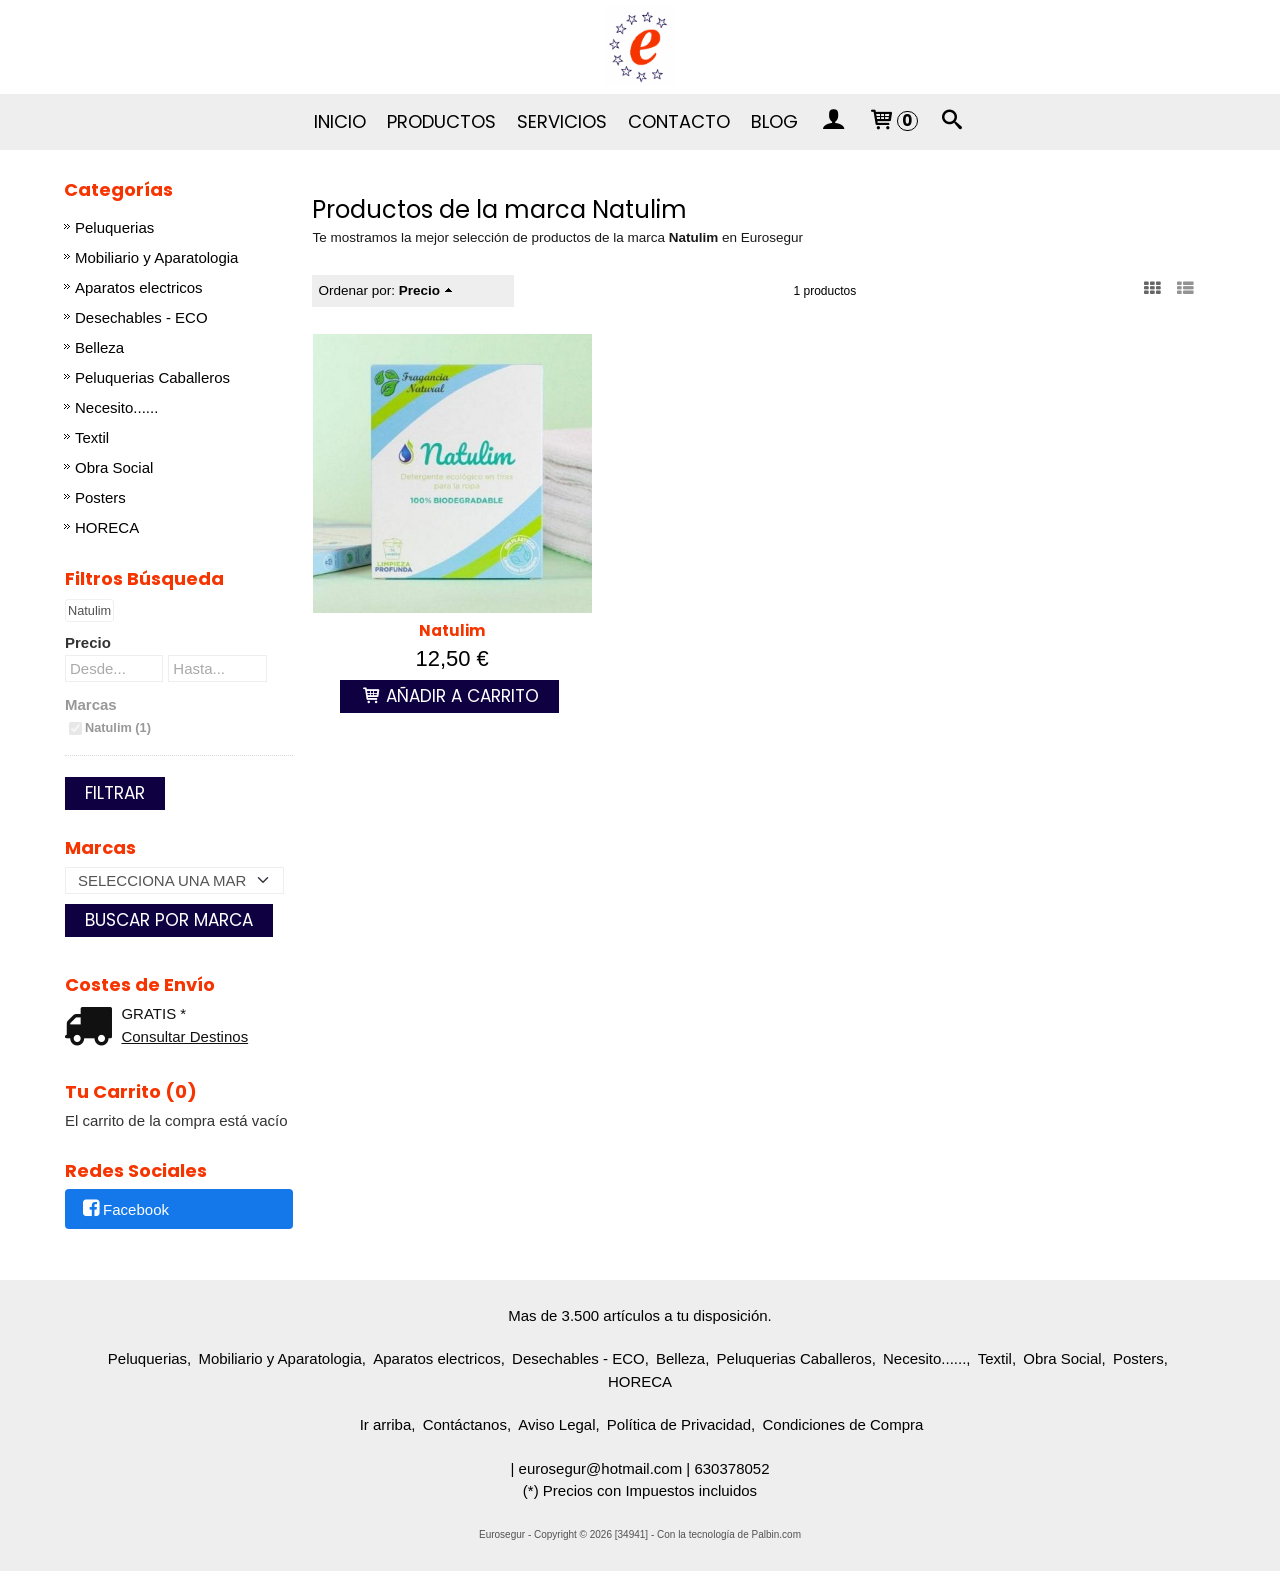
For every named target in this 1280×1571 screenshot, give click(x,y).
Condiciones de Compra (842, 1424)
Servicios (562, 121)
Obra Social (114, 467)
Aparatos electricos (139, 287)
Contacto (679, 121)
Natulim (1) (118, 727)
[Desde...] (114, 668)
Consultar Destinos (184, 1036)
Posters (100, 497)
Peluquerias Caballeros (152, 377)
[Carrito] (892, 122)
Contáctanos (465, 1424)
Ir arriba (386, 1424)
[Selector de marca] (174, 880)
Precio (88, 642)
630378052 (731, 1468)
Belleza (99, 347)
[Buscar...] (953, 122)
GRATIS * (153, 1013)
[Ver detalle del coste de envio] (93, 1028)
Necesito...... (116, 407)
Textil (92, 437)
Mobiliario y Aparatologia (156, 257)
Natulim (452, 630)
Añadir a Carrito (449, 696)
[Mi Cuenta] (833, 122)
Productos (441, 121)
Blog (774, 121)
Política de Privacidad (679, 1424)
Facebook (124, 1210)
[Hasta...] (217, 668)
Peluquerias (114, 227)
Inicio (340, 121)
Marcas (91, 704)
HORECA (107, 527)
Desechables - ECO (141, 317)
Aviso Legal (556, 1424)
